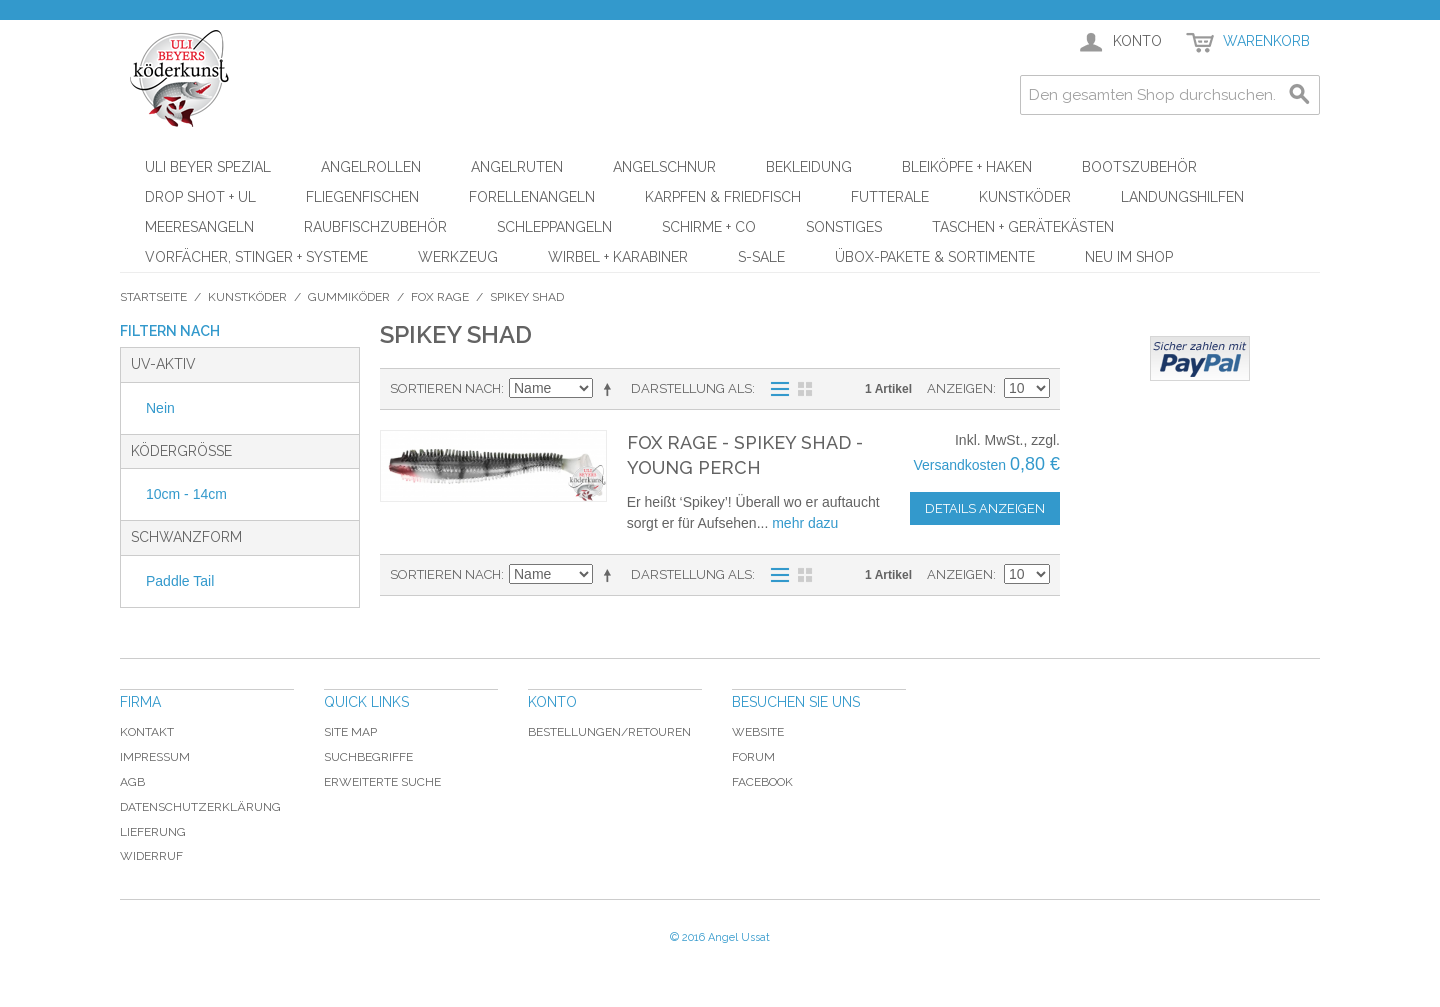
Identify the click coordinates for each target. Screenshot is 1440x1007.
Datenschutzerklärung (200, 807)
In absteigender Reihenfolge (611, 389)
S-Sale (761, 257)
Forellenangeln (532, 197)
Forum (753, 757)
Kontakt (147, 732)
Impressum (155, 757)
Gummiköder (349, 297)
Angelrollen (371, 167)
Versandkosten (959, 465)
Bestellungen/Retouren (609, 732)
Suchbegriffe (368, 757)
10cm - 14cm (186, 494)
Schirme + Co (709, 227)
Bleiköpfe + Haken (967, 167)
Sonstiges (844, 227)
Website (758, 732)
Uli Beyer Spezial (208, 167)
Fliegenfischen (362, 197)
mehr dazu (805, 523)
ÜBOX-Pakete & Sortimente (935, 257)
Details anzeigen (985, 508)
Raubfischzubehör (375, 227)
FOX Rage (440, 297)
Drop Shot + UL (200, 197)
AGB (132, 782)
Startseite (153, 297)
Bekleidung (809, 167)
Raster (805, 389)
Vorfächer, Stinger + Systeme (256, 257)
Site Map (350, 732)
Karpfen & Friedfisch (723, 197)
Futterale (890, 197)
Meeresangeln (199, 227)
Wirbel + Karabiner (618, 257)
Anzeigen (960, 388)
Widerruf (151, 856)
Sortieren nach (445, 388)
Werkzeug (458, 257)
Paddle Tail (180, 581)
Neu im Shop (1129, 257)
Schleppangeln (554, 227)
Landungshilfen (1182, 197)
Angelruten (517, 167)
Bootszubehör (1139, 167)
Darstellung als (691, 388)
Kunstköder (1025, 197)
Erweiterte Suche (382, 782)
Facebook (762, 782)
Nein (160, 408)
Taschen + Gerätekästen (1023, 227)
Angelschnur (664, 167)
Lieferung (153, 832)
